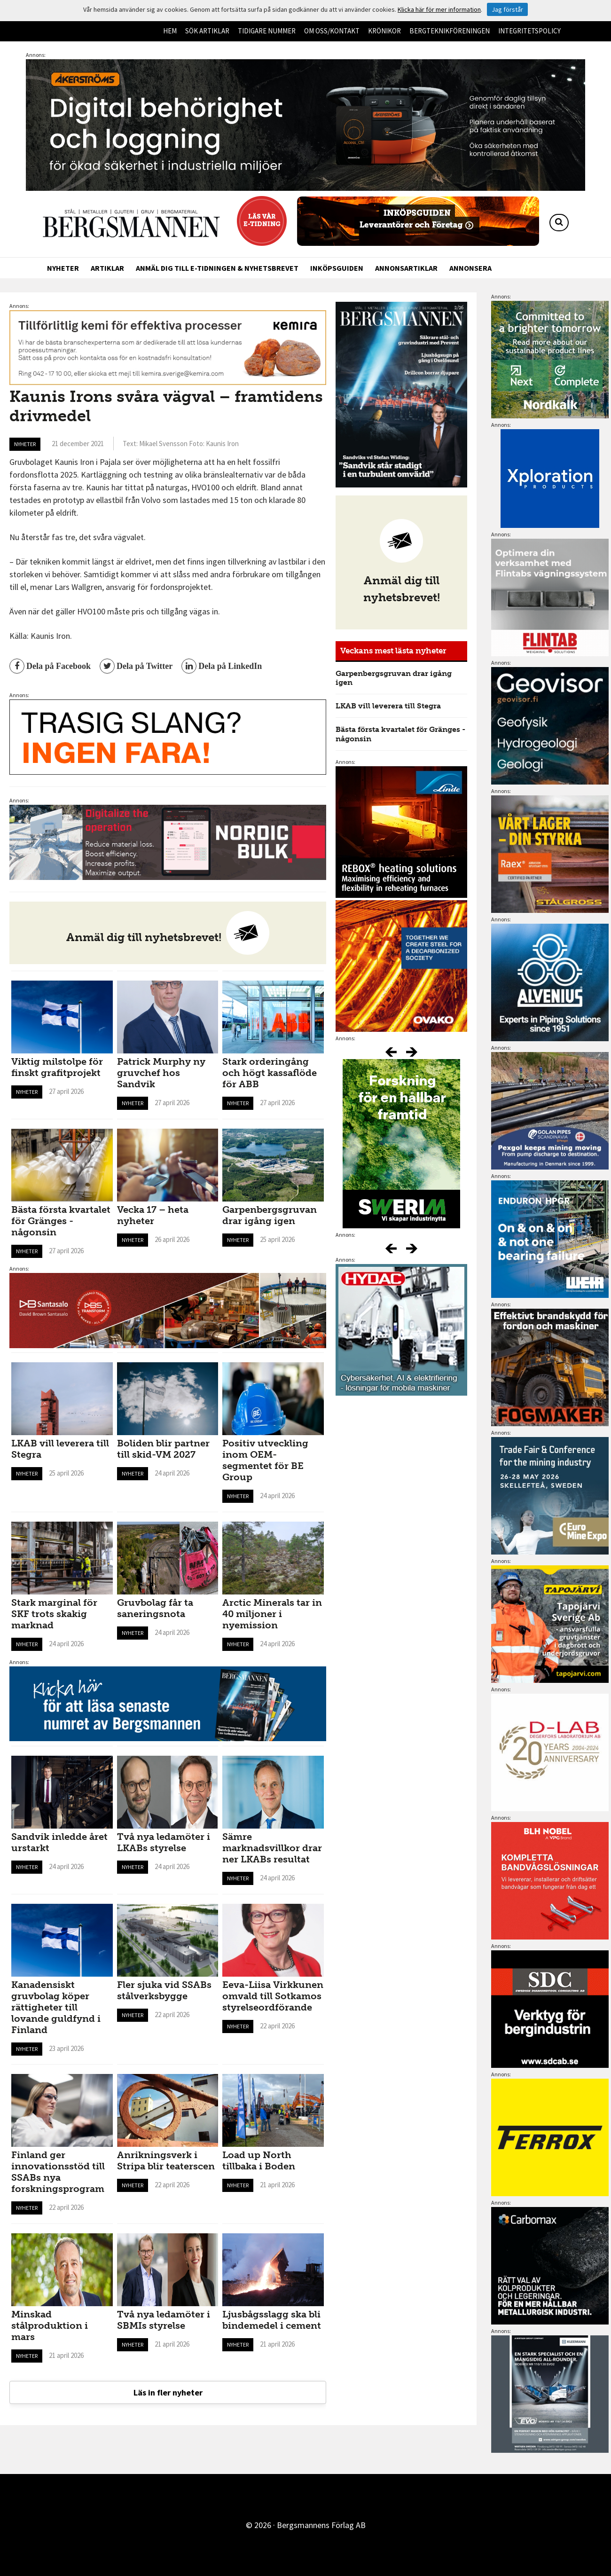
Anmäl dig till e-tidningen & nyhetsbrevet (217, 268)
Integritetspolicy (529, 30)
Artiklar (107, 268)
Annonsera (470, 268)
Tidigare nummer (267, 30)
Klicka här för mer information (439, 9)
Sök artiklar (207, 30)
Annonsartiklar (406, 268)
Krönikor (384, 30)
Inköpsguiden (336, 268)
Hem (170, 30)
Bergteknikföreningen (449, 30)
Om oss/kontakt (332, 30)
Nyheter (63, 268)
